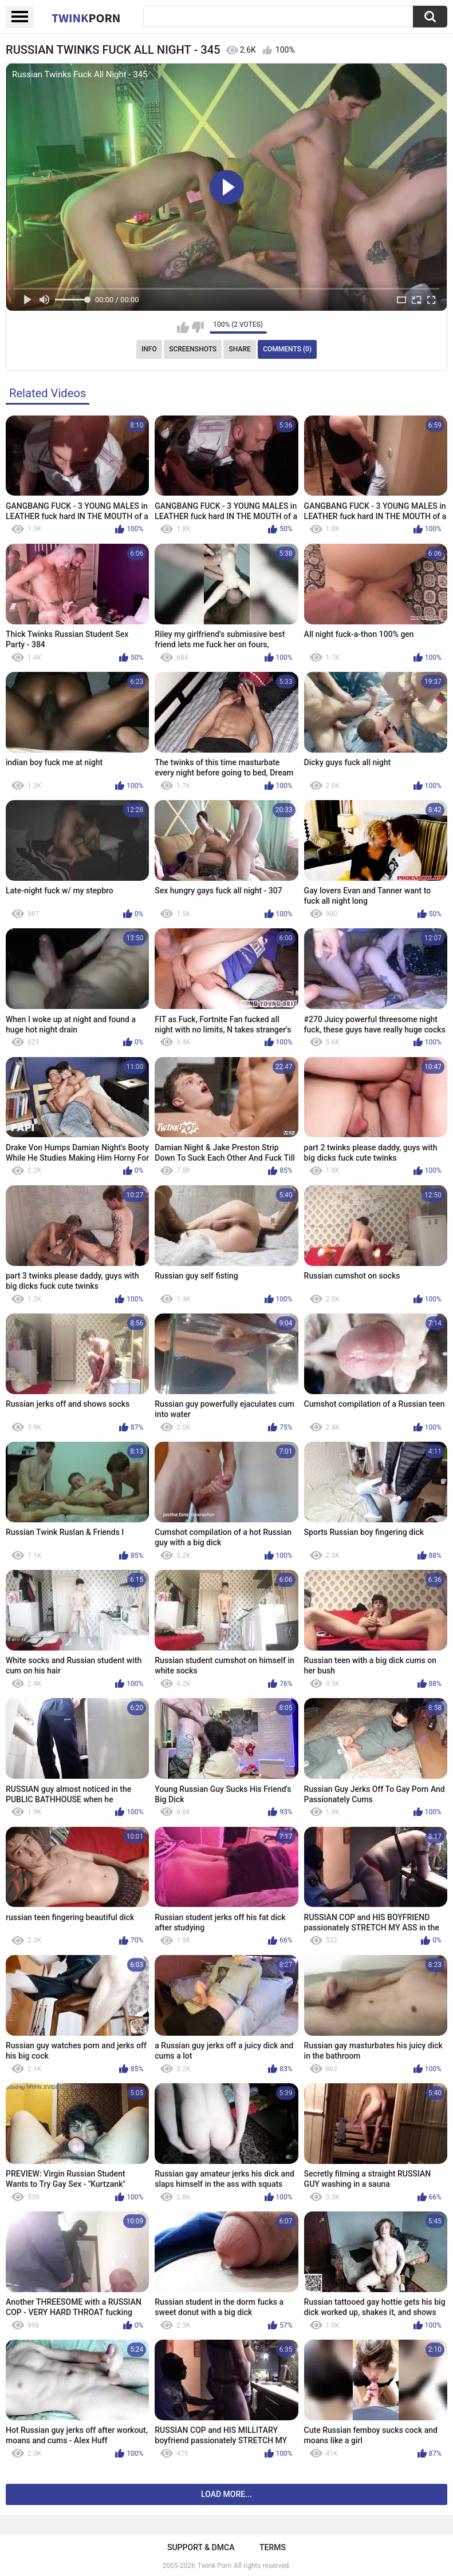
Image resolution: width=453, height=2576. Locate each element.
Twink (86, 18)
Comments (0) (287, 349)
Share (240, 349)
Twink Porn (214, 2566)
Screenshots (192, 349)
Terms (272, 2547)
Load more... (226, 2494)
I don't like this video (198, 327)
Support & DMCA (200, 2547)
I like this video (183, 327)
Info (149, 349)
